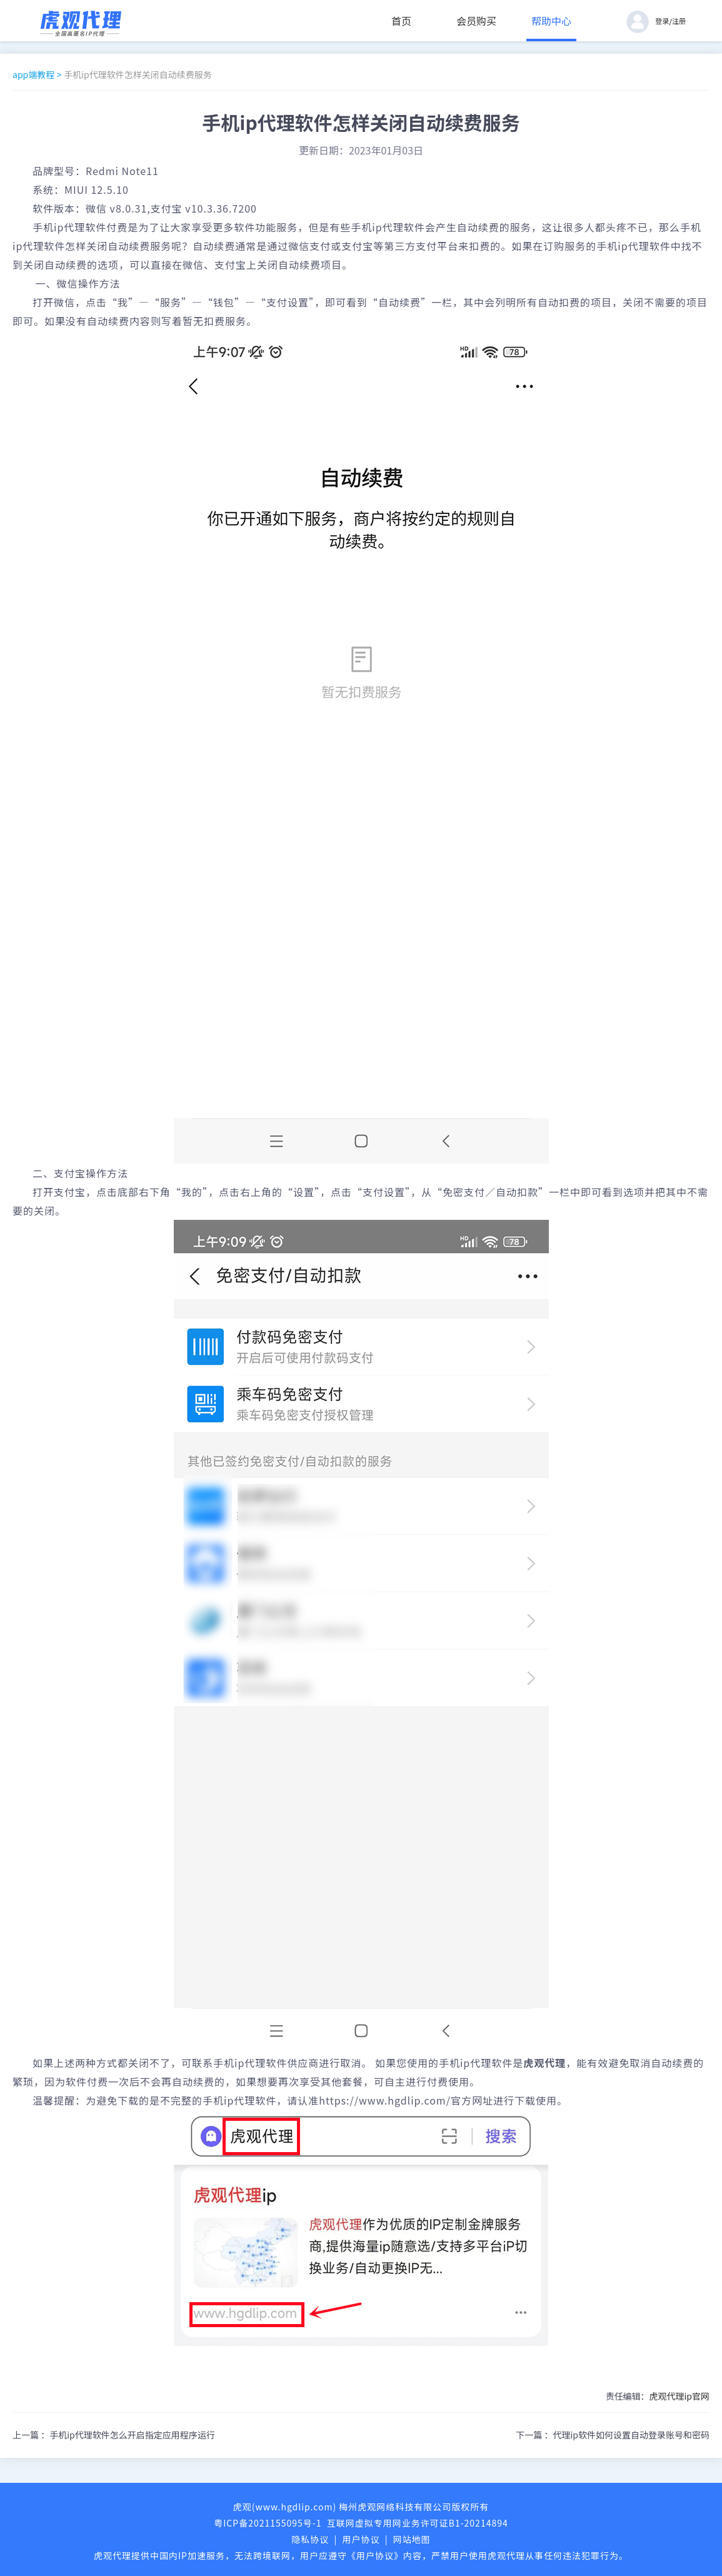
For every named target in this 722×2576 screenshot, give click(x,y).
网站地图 (412, 2539)
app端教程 (33, 74)
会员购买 (476, 20)
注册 (679, 21)
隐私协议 (310, 2539)
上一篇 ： (114, 2434)
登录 (662, 21)
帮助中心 (551, 20)
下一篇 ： (612, 2434)
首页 (401, 20)
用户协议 (361, 2539)
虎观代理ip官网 (679, 2396)
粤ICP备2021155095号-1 (267, 2523)
